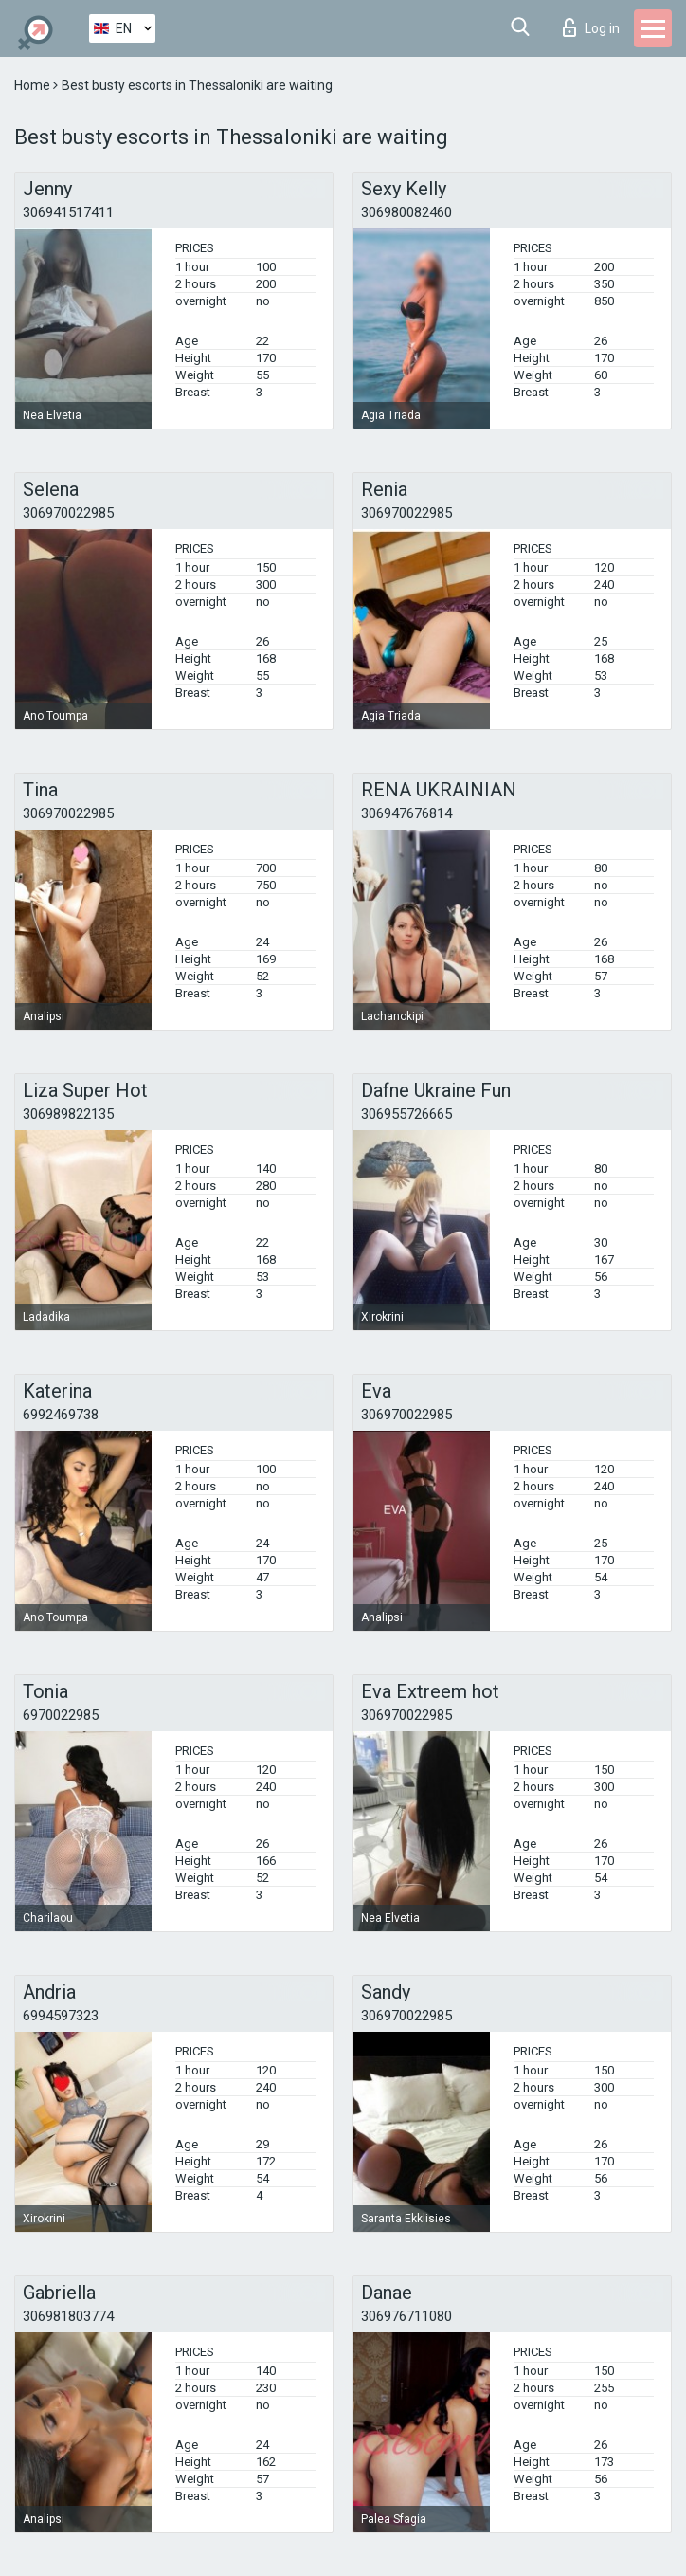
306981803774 (68, 2316)
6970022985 (61, 1715)
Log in (591, 27)
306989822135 (68, 1114)
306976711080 (406, 2316)
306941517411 (68, 212)
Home (33, 85)
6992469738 (61, 1414)
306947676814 (406, 813)
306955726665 (406, 1114)
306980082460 (406, 212)
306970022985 (68, 512)
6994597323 (61, 2015)
